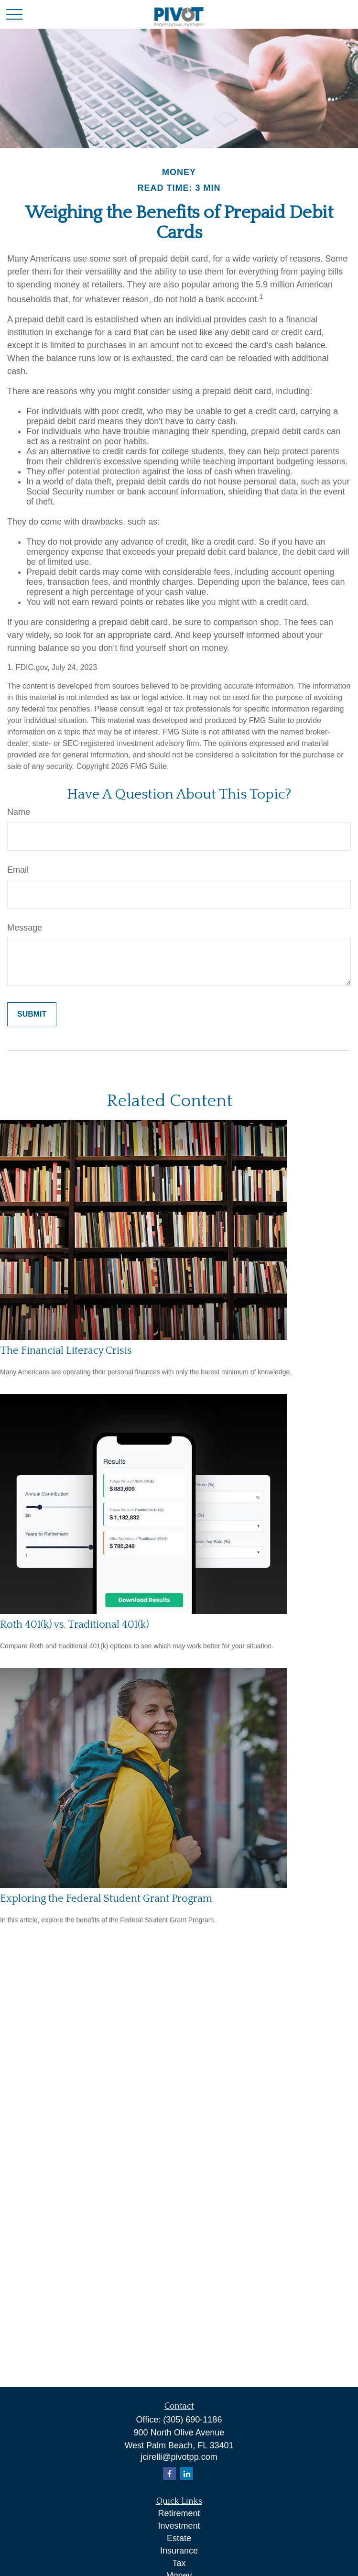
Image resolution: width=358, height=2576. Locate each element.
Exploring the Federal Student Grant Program (106, 1899)
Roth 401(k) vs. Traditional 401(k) (74, 1625)
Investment (179, 2526)
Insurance (179, 2550)
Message (24, 927)
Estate (179, 2538)
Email (18, 870)
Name (18, 812)
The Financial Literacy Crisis (66, 1351)
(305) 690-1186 (192, 2419)
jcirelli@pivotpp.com (179, 2457)
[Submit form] (31, 1014)
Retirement (179, 2513)
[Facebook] (169, 2473)
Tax (178, 2563)
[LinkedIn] (186, 2473)
